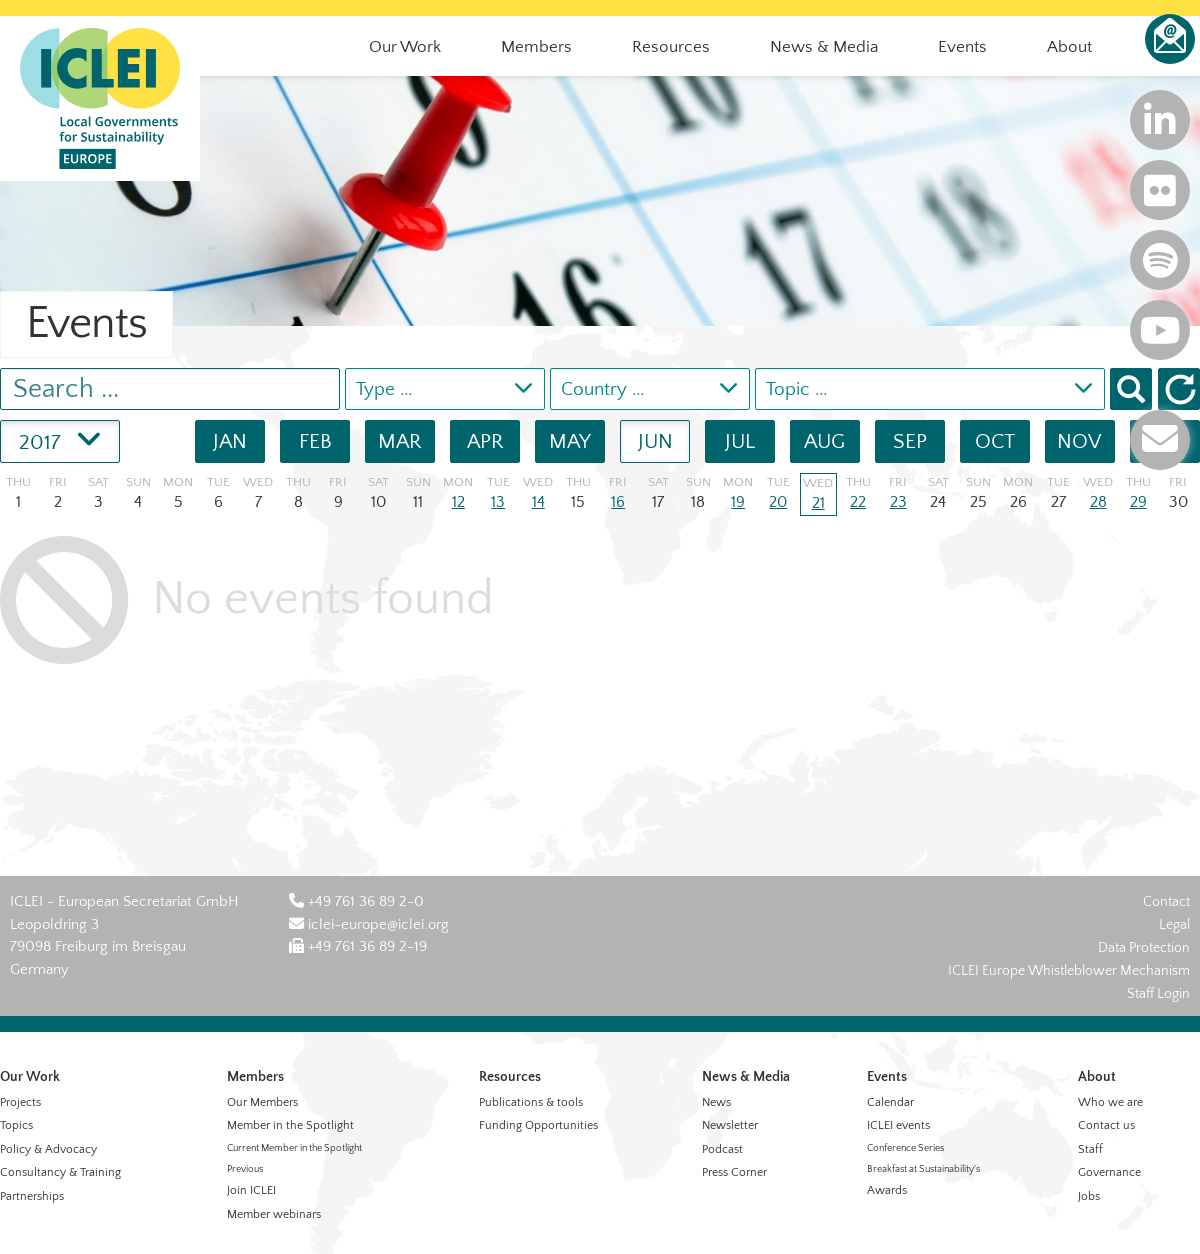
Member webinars (274, 1214)
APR (485, 441)
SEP (910, 441)
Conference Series (905, 1148)
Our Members (262, 1102)
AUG (824, 441)
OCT (995, 441)
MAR (400, 441)
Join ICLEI (251, 1190)
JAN (230, 441)
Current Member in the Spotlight (294, 1148)
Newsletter (730, 1125)
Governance (1109, 1172)
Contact (1166, 902)
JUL (740, 441)
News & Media (746, 1077)
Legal (1174, 925)
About (1097, 1077)
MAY (570, 441)
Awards (887, 1190)
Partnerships (32, 1196)
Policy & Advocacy (48, 1149)
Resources (510, 1077)
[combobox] (445, 389)
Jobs (1089, 1196)
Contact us (1106, 1125)
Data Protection (1144, 948)
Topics (16, 1125)
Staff (1090, 1149)
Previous (245, 1169)
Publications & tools (531, 1102)
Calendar (890, 1102)
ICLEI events (898, 1125)
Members (255, 1077)
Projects (20, 1102)
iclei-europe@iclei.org (369, 924)
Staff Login (1158, 994)
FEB (315, 441)
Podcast (722, 1149)
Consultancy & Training (60, 1172)
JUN (655, 441)
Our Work (30, 1077)
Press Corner (734, 1172)
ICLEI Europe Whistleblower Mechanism (1069, 971)
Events (887, 1077)
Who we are (1110, 1102)
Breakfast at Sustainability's (923, 1169)
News (716, 1102)
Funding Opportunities (538, 1125)
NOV (1079, 441)
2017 (60, 438)
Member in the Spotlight (290, 1125)
